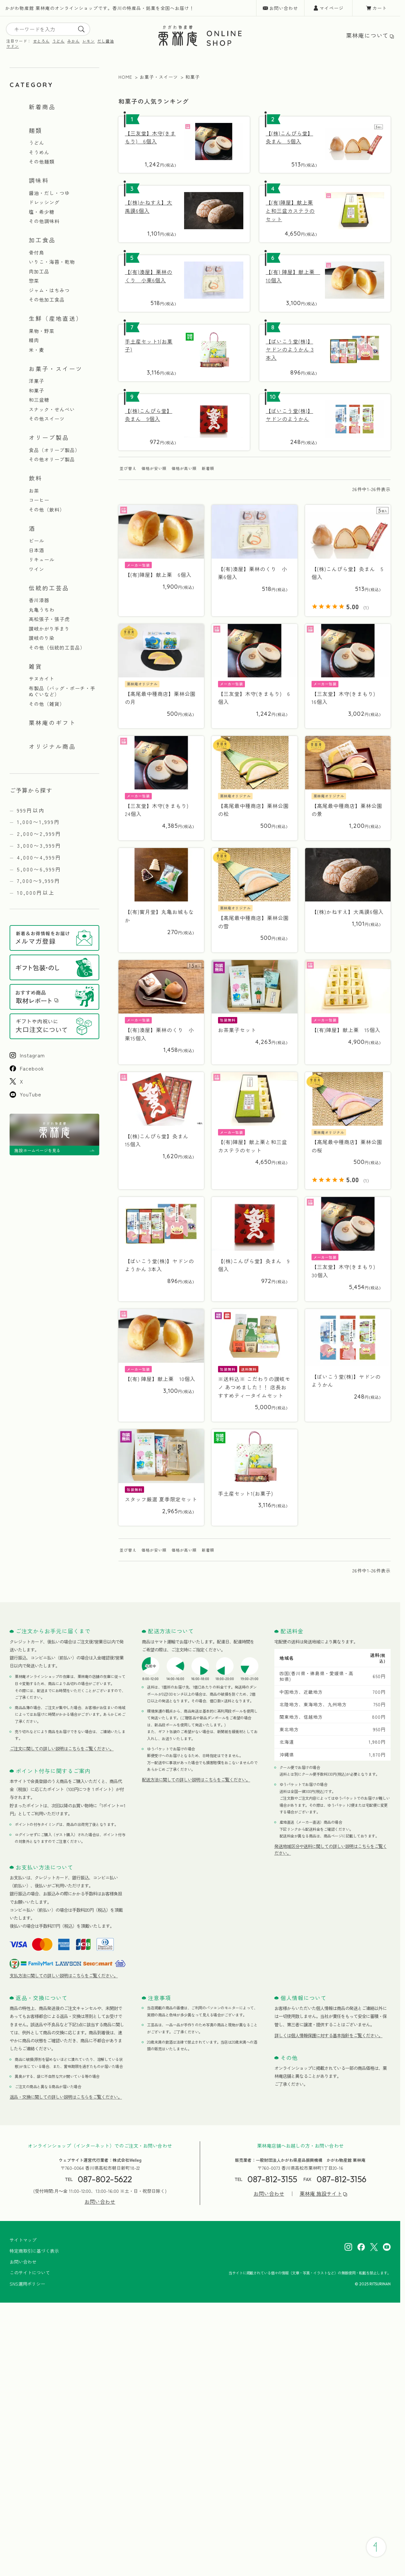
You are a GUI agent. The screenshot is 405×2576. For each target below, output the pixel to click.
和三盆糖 (39, 400)
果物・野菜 (41, 331)
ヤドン (12, 46)
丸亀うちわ (41, 610)
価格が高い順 (184, 468)
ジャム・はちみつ (49, 290)
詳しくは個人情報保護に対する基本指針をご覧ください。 (328, 2035)
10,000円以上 (36, 892)
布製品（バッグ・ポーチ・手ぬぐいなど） (62, 691)
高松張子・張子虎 (49, 619)
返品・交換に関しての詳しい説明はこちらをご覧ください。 (66, 2097)
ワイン (36, 569)
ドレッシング (44, 202)
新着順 (208, 468)
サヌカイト (41, 678)
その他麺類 (41, 161)
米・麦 (36, 350)
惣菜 (34, 281)
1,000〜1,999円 (38, 822)
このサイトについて (30, 2272)
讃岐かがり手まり (49, 629)
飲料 (35, 478)
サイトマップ (23, 2240)
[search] (81, 29)
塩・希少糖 (41, 212)
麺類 (35, 130)
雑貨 (35, 666)
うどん (58, 41)
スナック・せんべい (52, 409)
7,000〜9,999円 (39, 880)
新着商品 (42, 106)
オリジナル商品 (52, 746)
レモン (88, 41)
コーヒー (39, 500)
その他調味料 (44, 221)
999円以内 (31, 810)
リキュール (41, 559)
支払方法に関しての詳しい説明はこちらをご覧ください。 (64, 1975)
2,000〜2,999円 (39, 833)
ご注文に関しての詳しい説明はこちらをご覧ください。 (62, 1748)
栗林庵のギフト (52, 722)
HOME (125, 77)
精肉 (34, 340)
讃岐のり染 (41, 638)
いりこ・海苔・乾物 (52, 262)
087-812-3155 (272, 2179)
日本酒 (36, 550)
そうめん (39, 152)
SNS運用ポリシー (27, 2284)
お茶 (34, 491)
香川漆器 (39, 600)
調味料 (39, 180)
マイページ (332, 8)
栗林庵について (367, 35)
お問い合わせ (283, 8)
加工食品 (42, 240)
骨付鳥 (36, 252)
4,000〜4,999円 (39, 857)
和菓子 (36, 390)
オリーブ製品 (49, 437)
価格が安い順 (154, 468)
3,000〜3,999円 (39, 845)
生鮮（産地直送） (56, 318)
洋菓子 (36, 381)
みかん (73, 41)
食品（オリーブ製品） (54, 450)
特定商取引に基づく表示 (34, 2251)
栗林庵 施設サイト (321, 2193)
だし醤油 (105, 41)
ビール (36, 540)
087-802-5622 (105, 2179)
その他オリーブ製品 (52, 459)
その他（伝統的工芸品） (57, 647)
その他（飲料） (47, 509)
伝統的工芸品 (49, 588)
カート (379, 8)
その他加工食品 (47, 299)
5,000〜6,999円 (39, 869)
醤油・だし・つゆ (49, 193)
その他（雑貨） (47, 704)
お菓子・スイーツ (56, 368)
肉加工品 (39, 271)
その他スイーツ (47, 419)
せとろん (41, 41)
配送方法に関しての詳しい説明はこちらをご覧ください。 (196, 1779)
